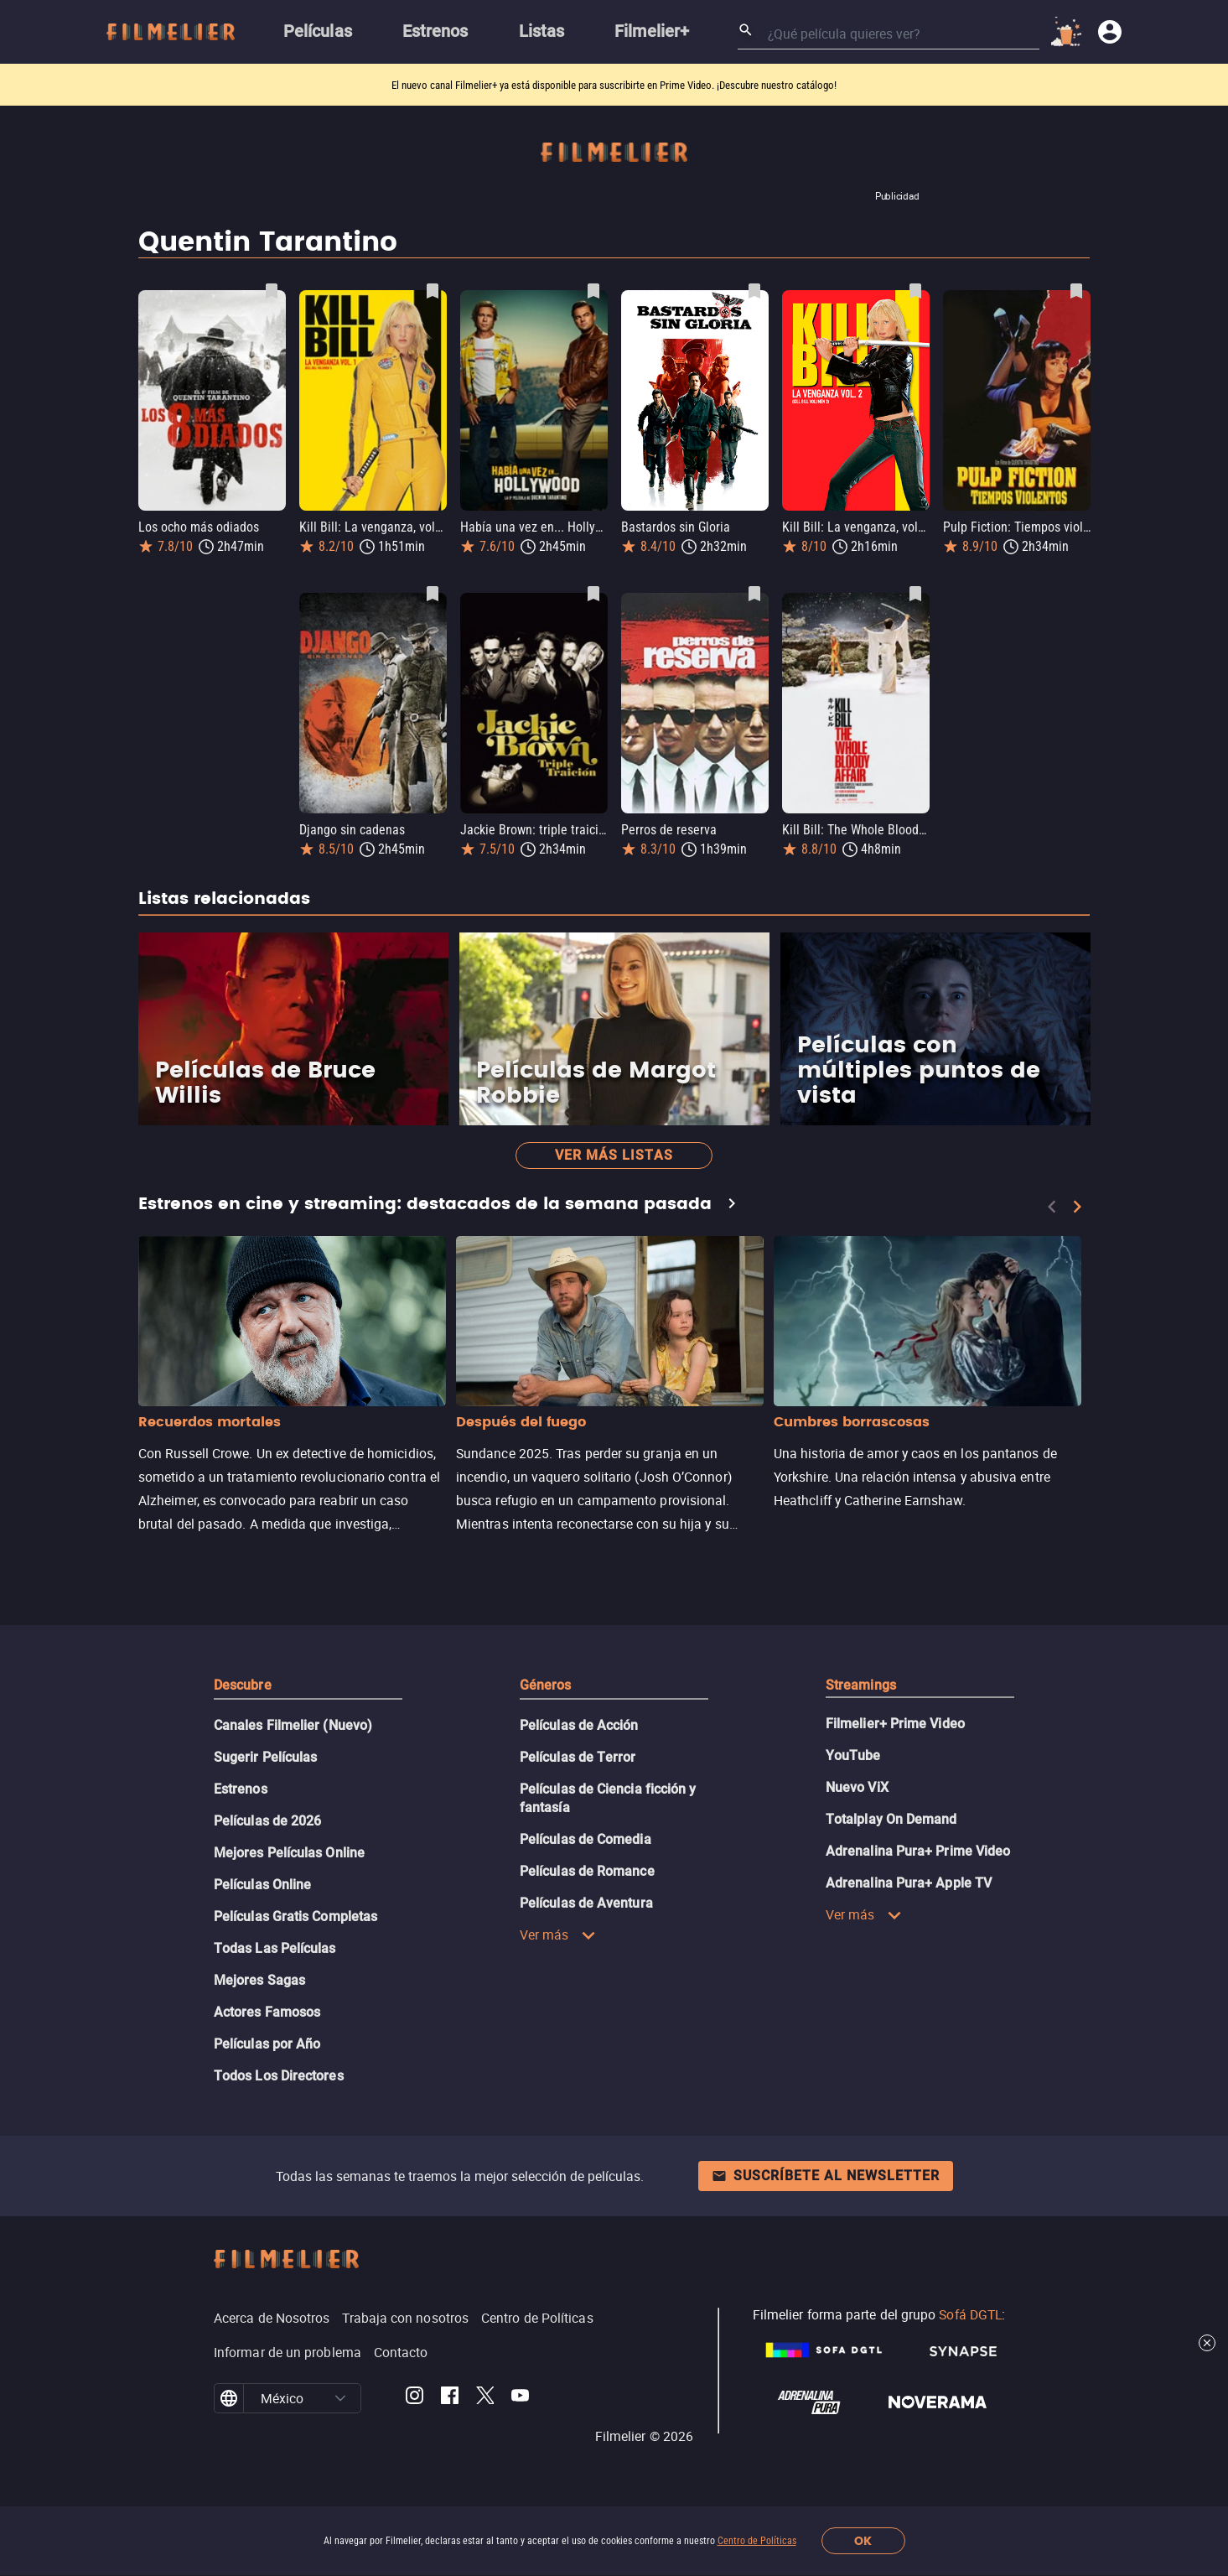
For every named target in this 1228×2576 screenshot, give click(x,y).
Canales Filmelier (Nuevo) (293, 1725)
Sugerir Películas (265, 1757)
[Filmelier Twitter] (485, 2398)
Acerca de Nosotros (271, 2318)
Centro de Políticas (757, 2541)
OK (863, 2541)
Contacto (401, 2352)
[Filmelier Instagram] (414, 2398)
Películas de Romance (587, 1871)
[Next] (1077, 1206)
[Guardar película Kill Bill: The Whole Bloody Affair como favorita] (915, 594)
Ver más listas (614, 1155)
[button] (340, 2398)
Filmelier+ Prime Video (895, 1724)
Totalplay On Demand (891, 1819)
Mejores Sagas (259, 1980)
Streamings (861, 1685)
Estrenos (240, 1789)
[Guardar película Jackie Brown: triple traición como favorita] (593, 594)
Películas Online (262, 1885)
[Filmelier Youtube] (520, 2398)
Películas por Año (267, 2044)
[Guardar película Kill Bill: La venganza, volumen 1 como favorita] (432, 291)
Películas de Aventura (586, 1903)
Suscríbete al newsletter (826, 2176)
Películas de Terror (578, 1757)
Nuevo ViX (857, 1787)
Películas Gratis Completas (295, 1916)
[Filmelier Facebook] (450, 2398)
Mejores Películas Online (289, 1853)
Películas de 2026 (267, 1821)
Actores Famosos (267, 2012)
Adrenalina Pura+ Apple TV (909, 1883)
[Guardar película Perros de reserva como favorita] (754, 594)
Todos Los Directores (279, 2076)
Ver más (558, 1934)
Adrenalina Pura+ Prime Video (918, 1851)
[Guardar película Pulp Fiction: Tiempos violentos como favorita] (1076, 291)
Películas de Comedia (585, 1839)
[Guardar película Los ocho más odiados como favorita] (272, 291)
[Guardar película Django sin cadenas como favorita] (432, 594)
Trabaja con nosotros (405, 2318)
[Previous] (1052, 1206)
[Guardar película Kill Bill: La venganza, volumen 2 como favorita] (915, 291)
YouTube (853, 1755)
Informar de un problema (287, 2352)
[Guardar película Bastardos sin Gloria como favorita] (754, 291)
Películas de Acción (579, 1725)
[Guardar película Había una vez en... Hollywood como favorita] (593, 291)
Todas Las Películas (275, 1948)
